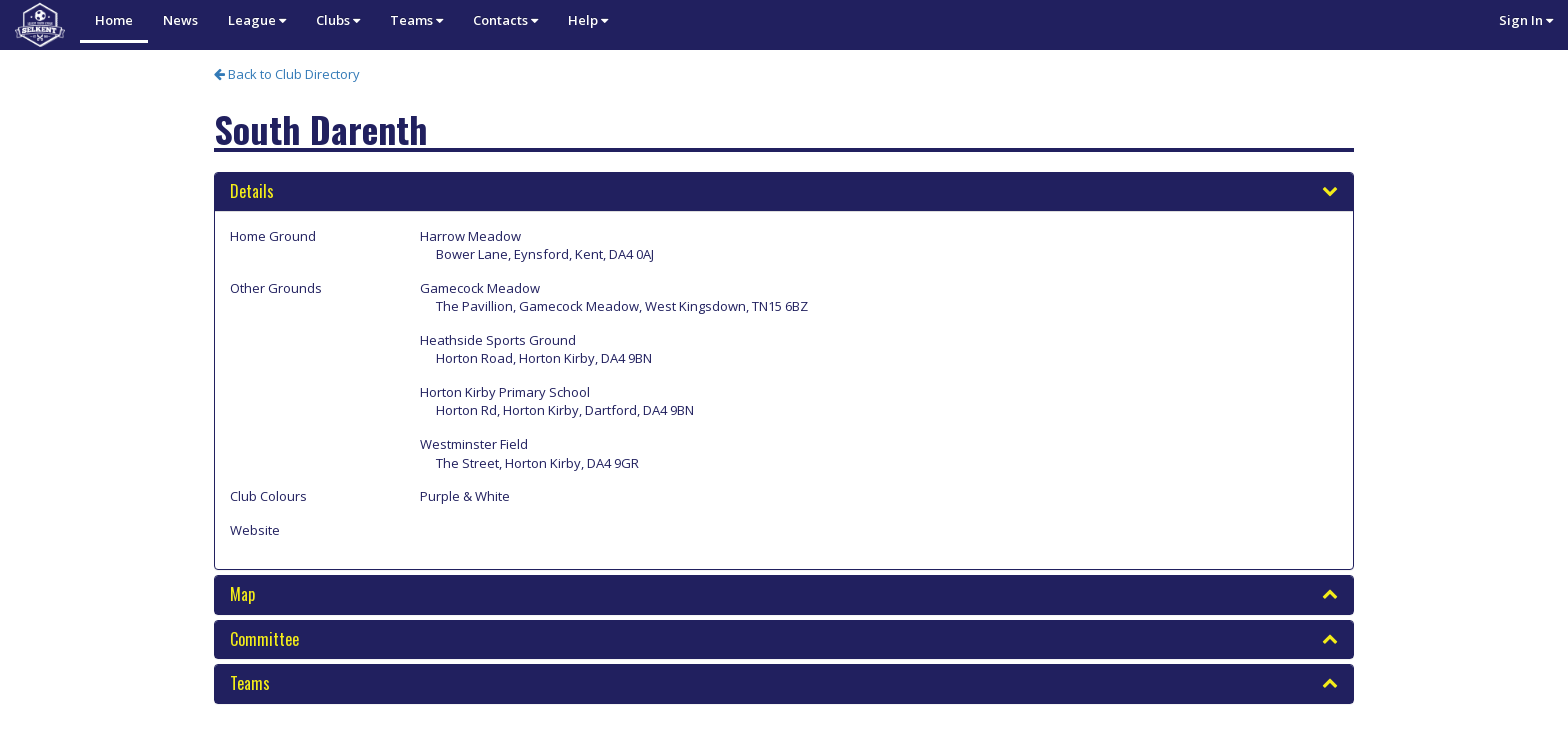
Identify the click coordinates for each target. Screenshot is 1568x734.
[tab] (784, 192)
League (257, 20)
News (180, 20)
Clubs (338, 20)
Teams (416, 20)
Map (242, 594)
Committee (264, 639)
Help (588, 20)
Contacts (505, 20)
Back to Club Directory (287, 74)
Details (252, 191)
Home (114, 20)
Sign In (1526, 20)
